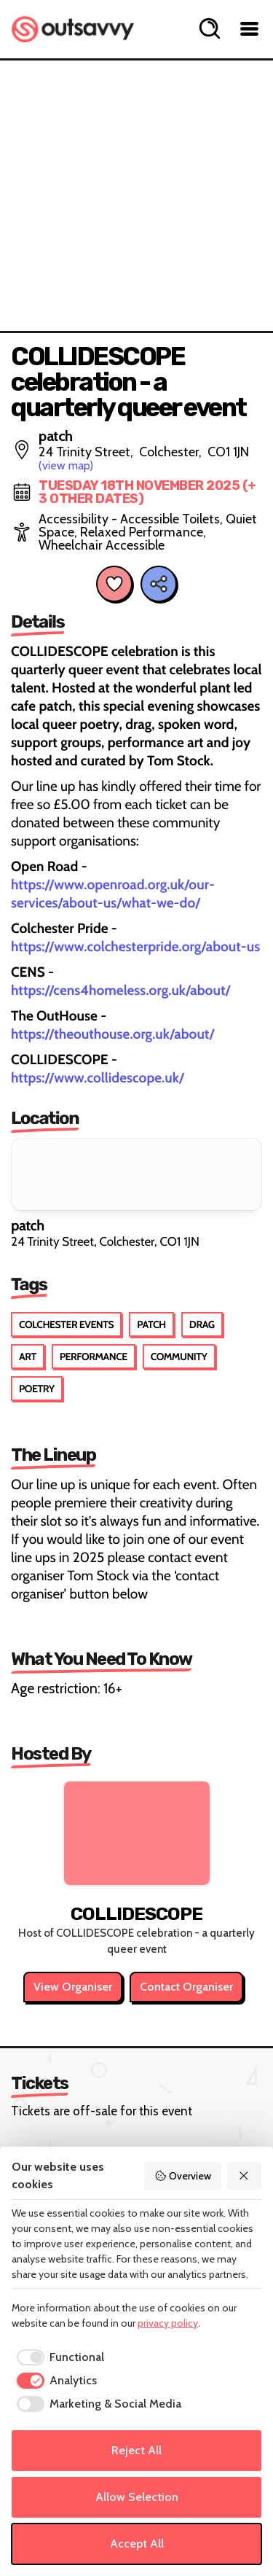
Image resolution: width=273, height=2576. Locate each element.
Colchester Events (66, 1324)
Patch (151, 1324)
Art (27, 1356)
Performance (93, 1356)
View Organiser (72, 1987)
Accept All (137, 2543)
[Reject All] (244, 2176)
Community (179, 1356)
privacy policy (168, 2323)
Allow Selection (136, 2497)
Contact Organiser (186, 1987)
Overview (182, 2175)
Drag (202, 1324)
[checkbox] (58, 2357)
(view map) (66, 465)
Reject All (136, 2450)
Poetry (37, 1388)
